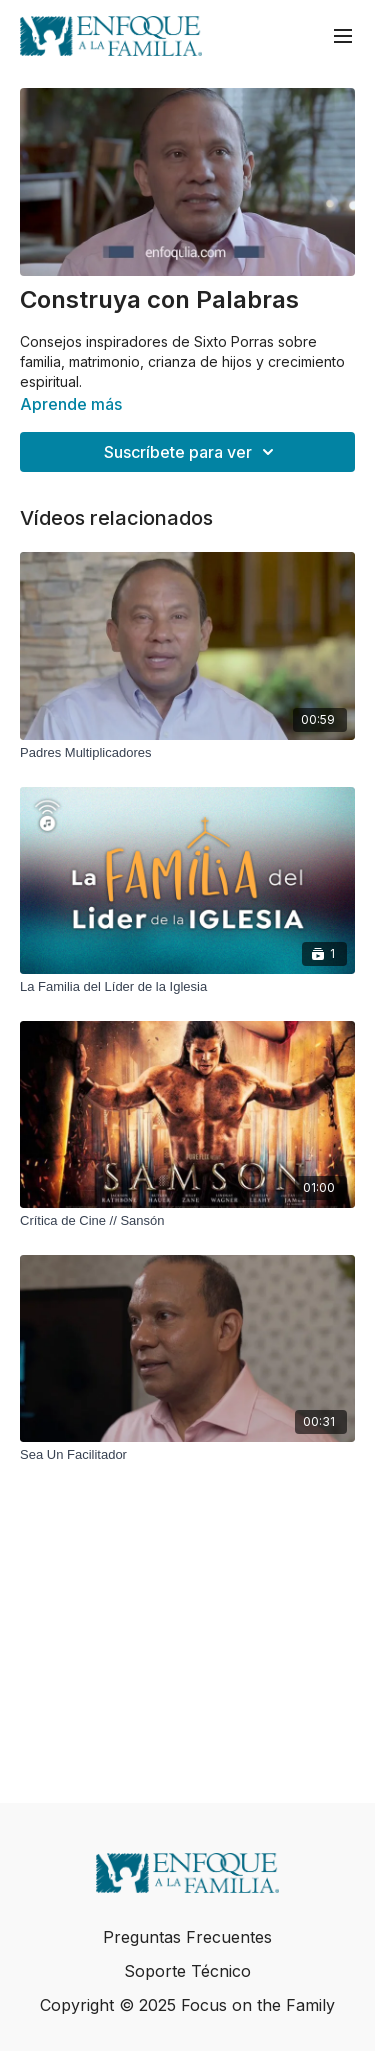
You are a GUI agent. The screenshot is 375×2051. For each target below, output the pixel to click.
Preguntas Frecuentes (187, 1937)
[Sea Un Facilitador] (187, 1455)
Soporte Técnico (187, 1971)
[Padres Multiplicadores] (187, 753)
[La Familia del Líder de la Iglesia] (187, 987)
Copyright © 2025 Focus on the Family (187, 2005)
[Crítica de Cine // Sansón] (187, 1221)
